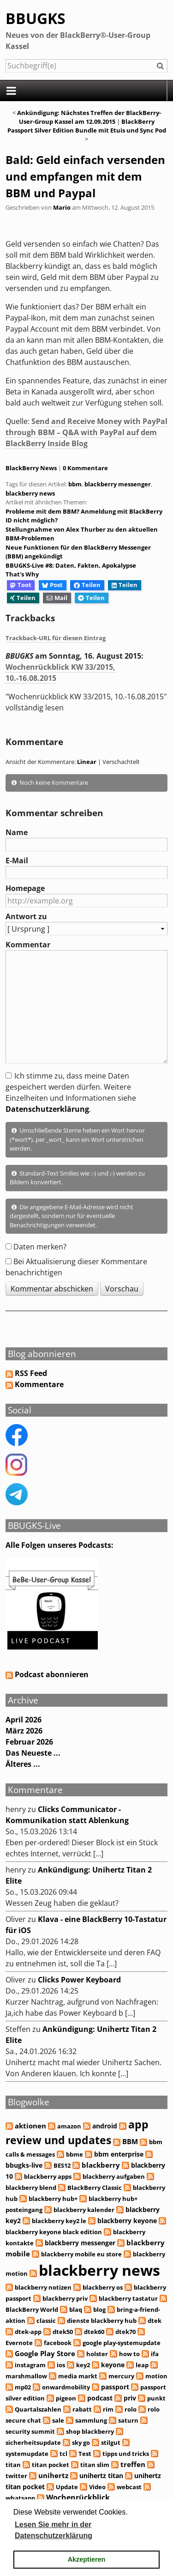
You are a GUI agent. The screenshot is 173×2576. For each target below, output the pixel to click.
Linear (86, 762)
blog (99, 2309)
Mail (57, 598)
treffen (132, 2464)
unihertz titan (101, 2475)
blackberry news (30, 493)
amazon (69, 2126)
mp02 (23, 2387)
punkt (156, 2398)
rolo (131, 2409)
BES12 (62, 2165)
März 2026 (24, 1731)
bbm (75, 484)
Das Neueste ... (33, 1753)
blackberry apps (48, 2176)
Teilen (87, 585)
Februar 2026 (29, 1742)
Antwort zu (26, 916)
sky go (81, 2442)
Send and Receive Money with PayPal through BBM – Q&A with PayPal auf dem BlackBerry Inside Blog (86, 432)
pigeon (66, 2398)
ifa (155, 2354)
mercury (121, 2376)
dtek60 (94, 2331)
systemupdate (27, 2453)
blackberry (101, 2165)
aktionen (30, 2125)
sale (58, 2420)
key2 (83, 2365)
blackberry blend (31, 2187)
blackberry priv (65, 2298)
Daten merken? (39, 1247)
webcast (129, 2487)
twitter (16, 2476)
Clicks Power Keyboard (79, 1980)
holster (97, 2354)
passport (115, 2386)
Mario (62, 207)
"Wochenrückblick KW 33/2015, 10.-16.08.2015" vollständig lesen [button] (86, 702)
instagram (30, 2365)
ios (61, 2365)
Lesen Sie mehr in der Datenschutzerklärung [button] (53, 2530)
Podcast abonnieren (47, 1674)
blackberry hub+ (53, 2198)
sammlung (91, 2420)
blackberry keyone (127, 2220)
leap (142, 2365)
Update (67, 2487)
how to (129, 2354)
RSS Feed (31, 1373)
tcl (63, 2453)
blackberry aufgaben (114, 2176)
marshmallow (26, 2376)
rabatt (82, 2409)
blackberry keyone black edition (54, 2232)
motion (156, 2376)
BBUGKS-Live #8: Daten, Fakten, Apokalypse (71, 565)
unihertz (53, 2475)
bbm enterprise (118, 2154)
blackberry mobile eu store (81, 2254)
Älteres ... (23, 1764)
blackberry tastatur (128, 2298)
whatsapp (20, 2498)
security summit (30, 2431)
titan (13, 2465)
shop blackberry (90, 2431)
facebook (58, 2343)
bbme (74, 2154)
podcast (100, 2398)
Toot (20, 585)
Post (52, 585)
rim (108, 2409)
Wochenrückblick (78, 2497)
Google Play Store (45, 2353)
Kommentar (28, 944)
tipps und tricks (125, 2453)
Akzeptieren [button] (87, 2559)
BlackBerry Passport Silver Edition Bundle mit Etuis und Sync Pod (86, 125)
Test (84, 2453)
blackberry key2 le (59, 2221)
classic (46, 2320)
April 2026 (24, 1720)
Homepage (25, 888)
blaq (75, 2309)
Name (17, 832)
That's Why (22, 574)
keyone (113, 2364)
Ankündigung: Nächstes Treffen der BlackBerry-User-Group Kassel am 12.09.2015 (89, 117)
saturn (128, 2420)
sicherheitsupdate (33, 2442)
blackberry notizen (43, 2287)
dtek (154, 2320)
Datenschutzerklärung (47, 1109)
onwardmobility (66, 2387)
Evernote (19, 2343)
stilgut (110, 2442)
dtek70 (125, 2331)
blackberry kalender (84, 2210)
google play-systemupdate (122, 2343)
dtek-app (28, 2331)
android (104, 2125)
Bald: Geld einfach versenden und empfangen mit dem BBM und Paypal (85, 176)
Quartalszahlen (38, 2409)
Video (97, 2487)
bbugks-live (24, 2165)
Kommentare (39, 1384)
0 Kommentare (85, 468)
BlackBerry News (31, 468)
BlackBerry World (32, 2309)
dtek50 (63, 2331)
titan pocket (50, 2465)
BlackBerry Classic (94, 2187)
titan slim (94, 2465)
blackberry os (103, 2287)
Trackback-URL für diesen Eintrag (56, 638)
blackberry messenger (117, 484)
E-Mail (17, 860)
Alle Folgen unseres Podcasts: (59, 1545)
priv (130, 2398)
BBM (130, 2141)
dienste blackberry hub (102, 2320)
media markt (77, 2376)
